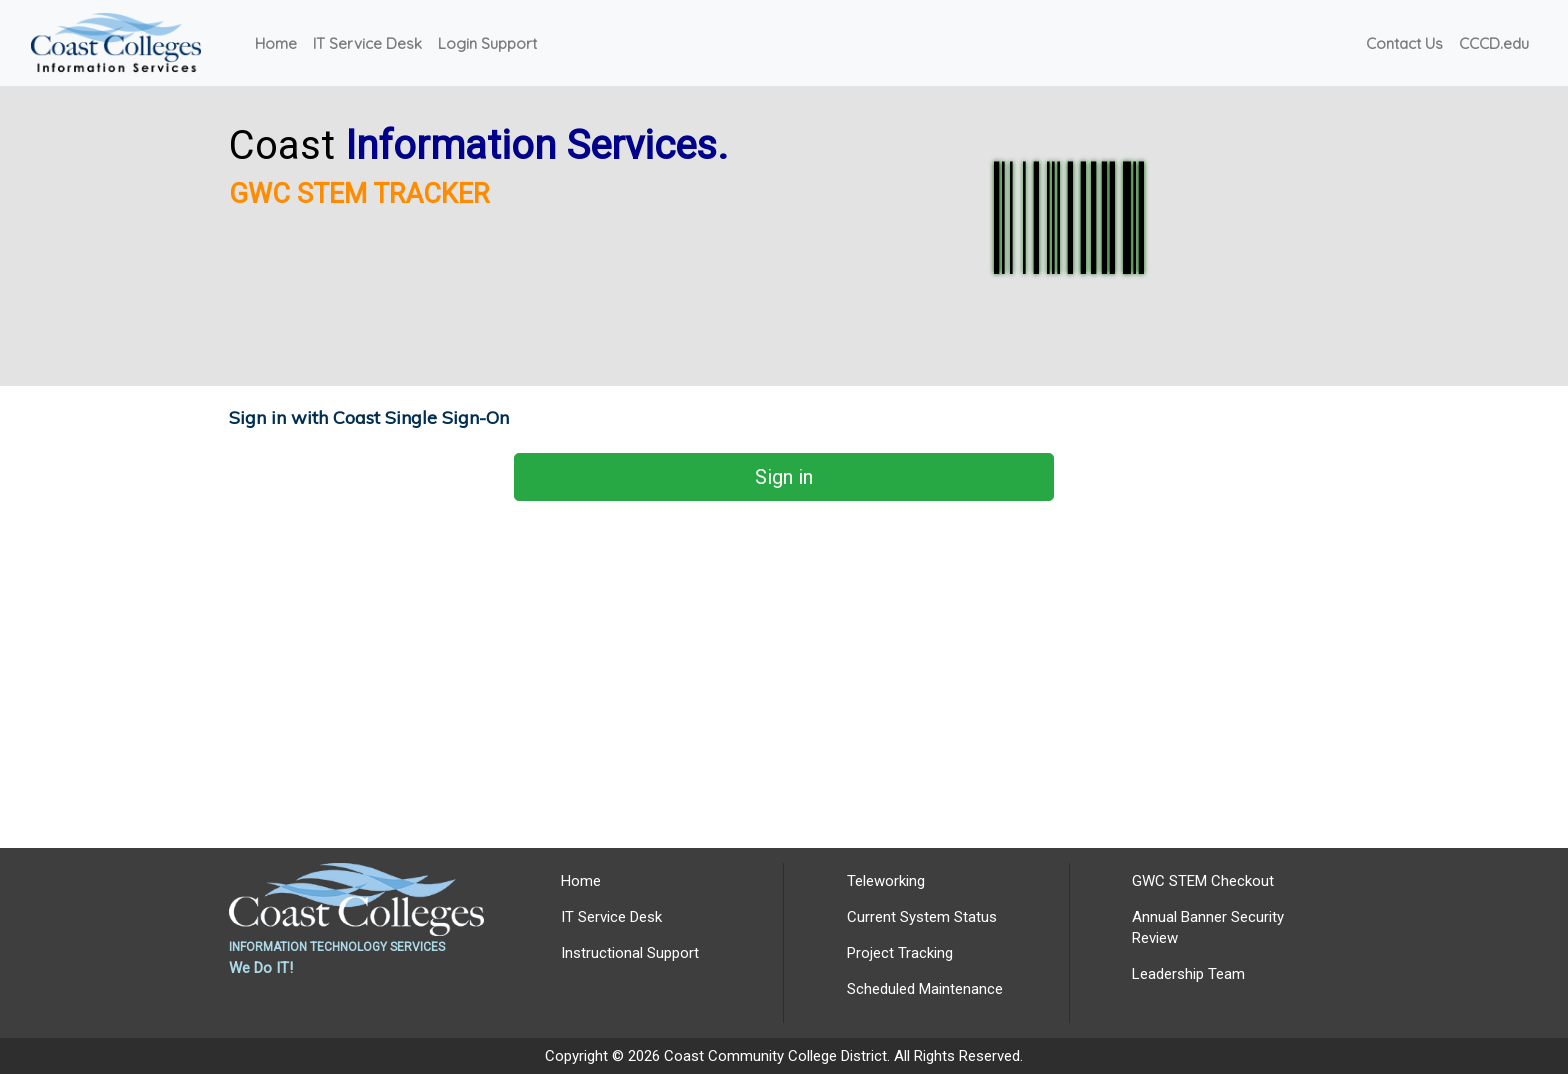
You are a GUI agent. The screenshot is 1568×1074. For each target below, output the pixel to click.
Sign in (784, 477)
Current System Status (922, 917)
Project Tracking (900, 953)
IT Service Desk (367, 43)
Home (276, 43)
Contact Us (1404, 43)
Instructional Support (630, 953)
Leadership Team (1188, 974)
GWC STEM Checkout (1203, 881)
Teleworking (886, 881)
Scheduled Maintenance (925, 989)
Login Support (487, 43)
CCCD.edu (1494, 43)
